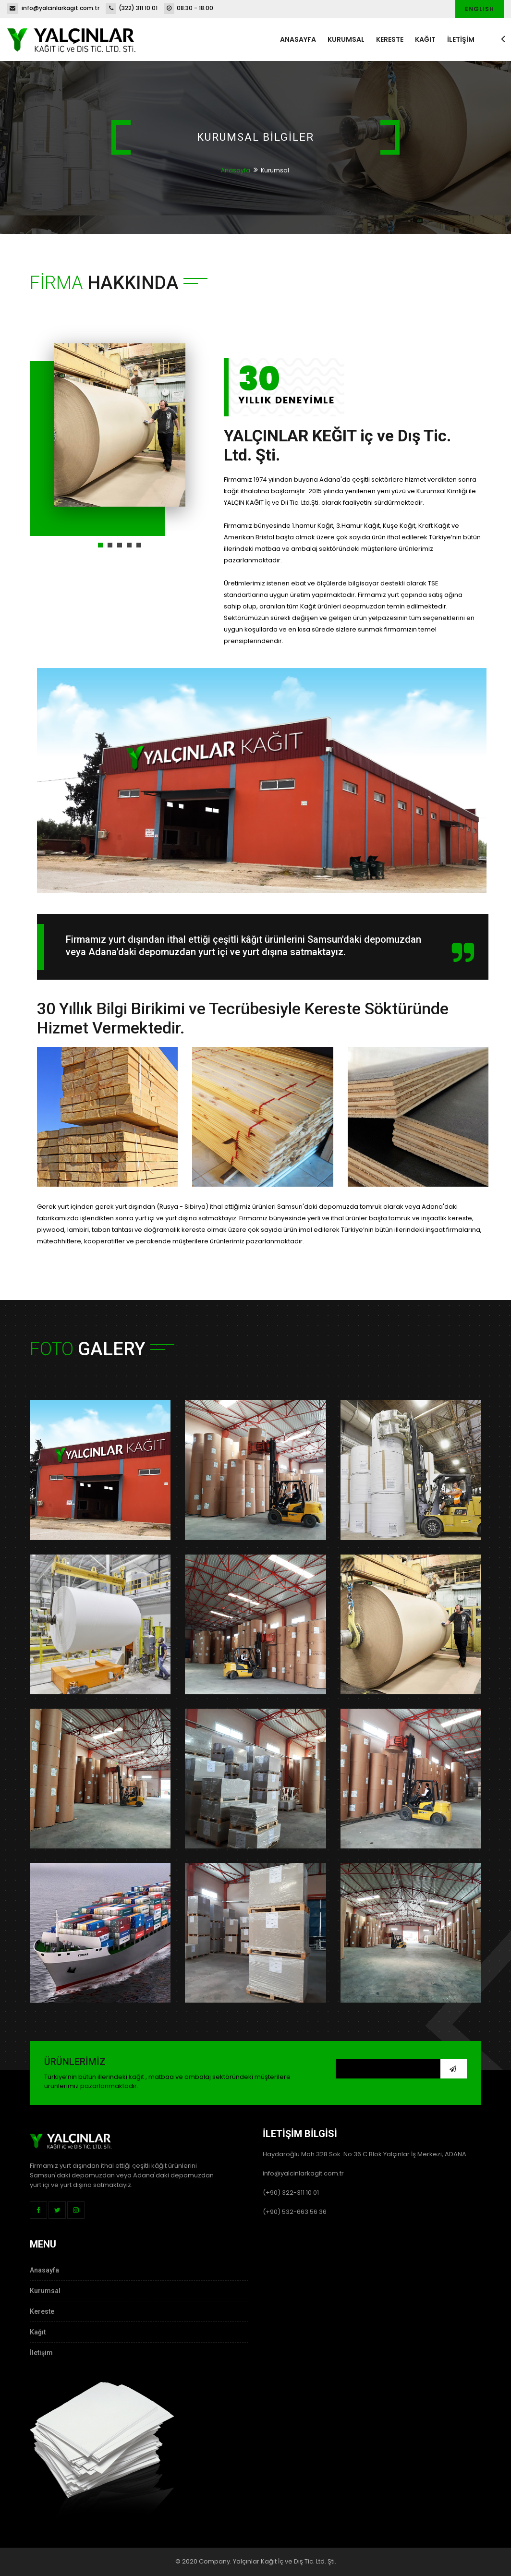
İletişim (41, 2353)
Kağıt (425, 39)
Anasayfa (298, 39)
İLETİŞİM (460, 39)
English (479, 9)
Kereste (389, 39)
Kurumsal (346, 39)
